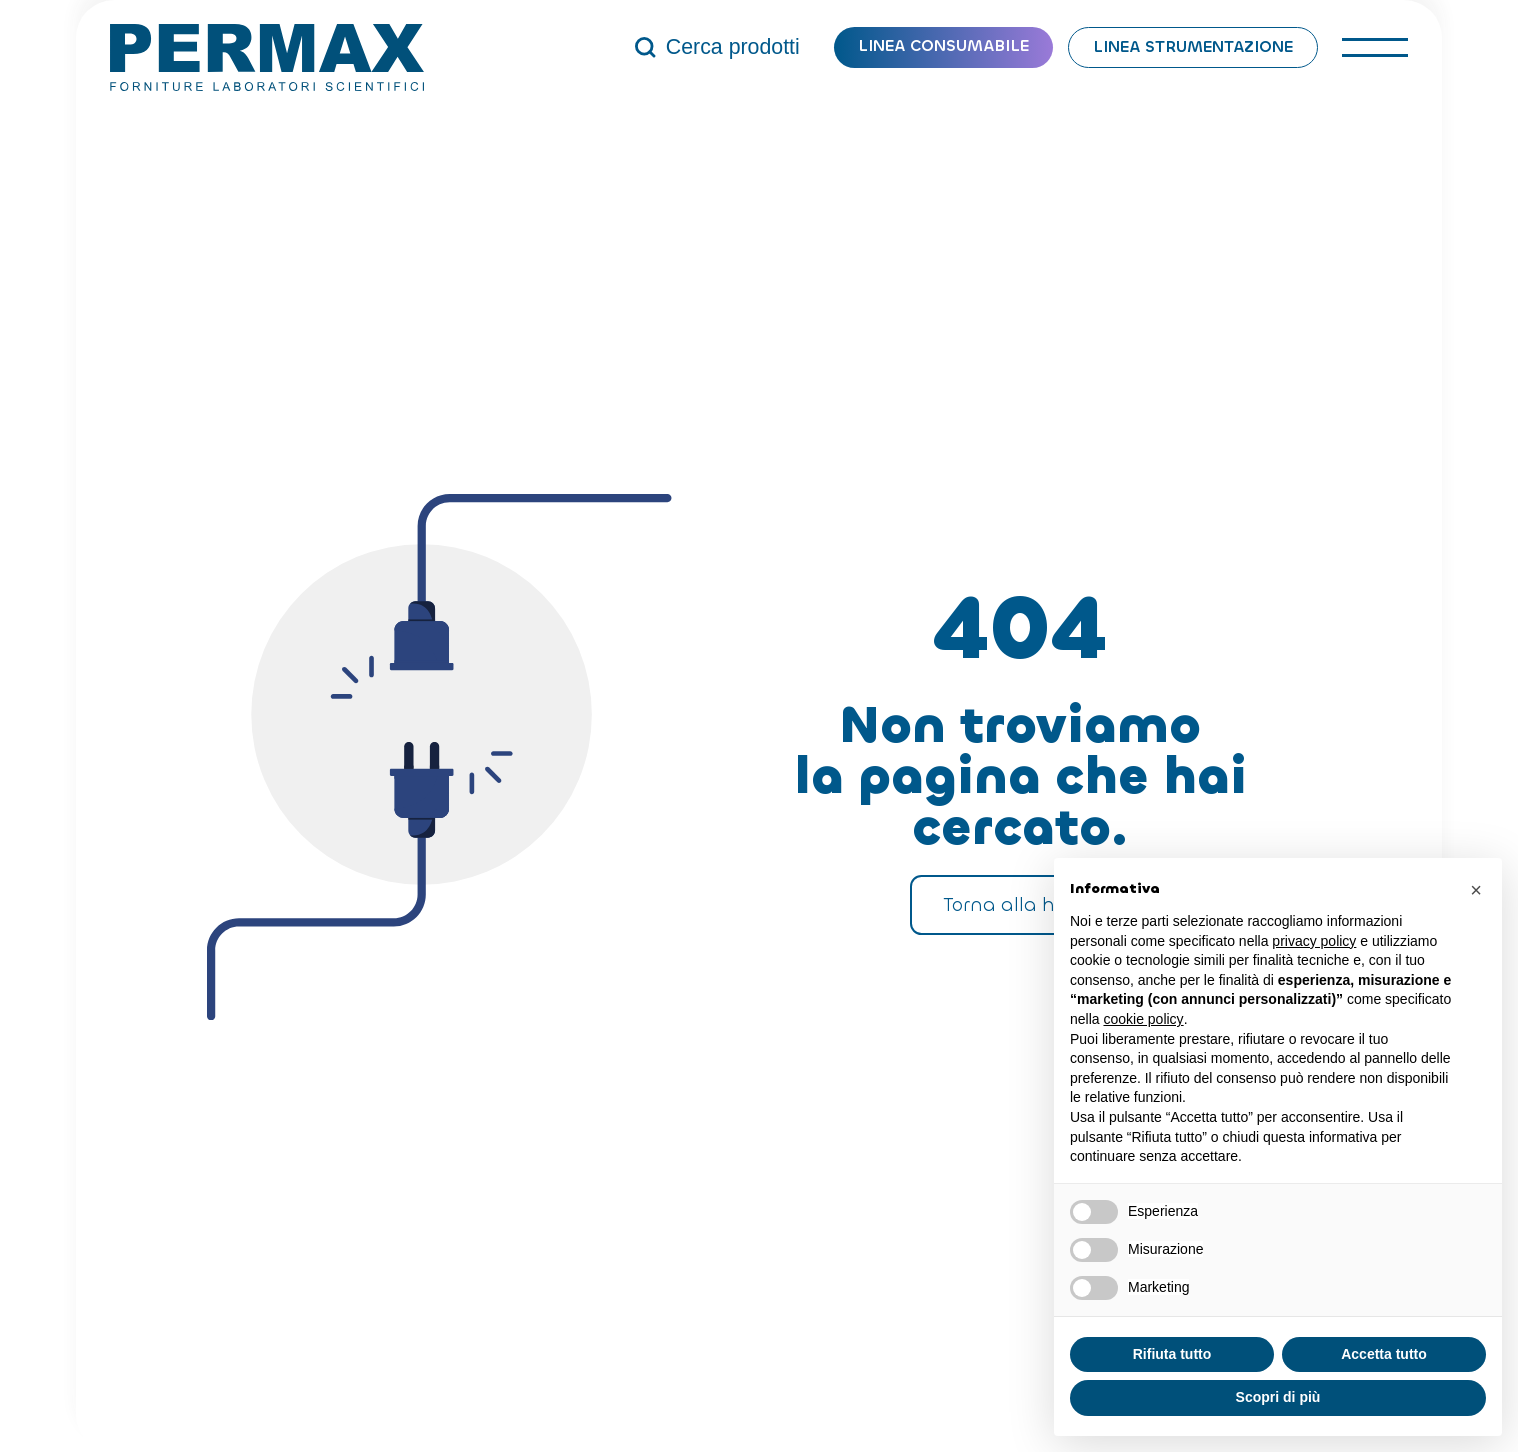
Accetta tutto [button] (1384, 1354)
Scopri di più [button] (1278, 1397)
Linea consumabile (943, 45)
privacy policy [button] (1314, 941)
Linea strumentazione (1193, 46)
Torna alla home (1020, 904)
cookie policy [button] (1143, 1019)
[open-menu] (1374, 47)
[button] (1476, 890)
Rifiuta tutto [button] (1172, 1354)
